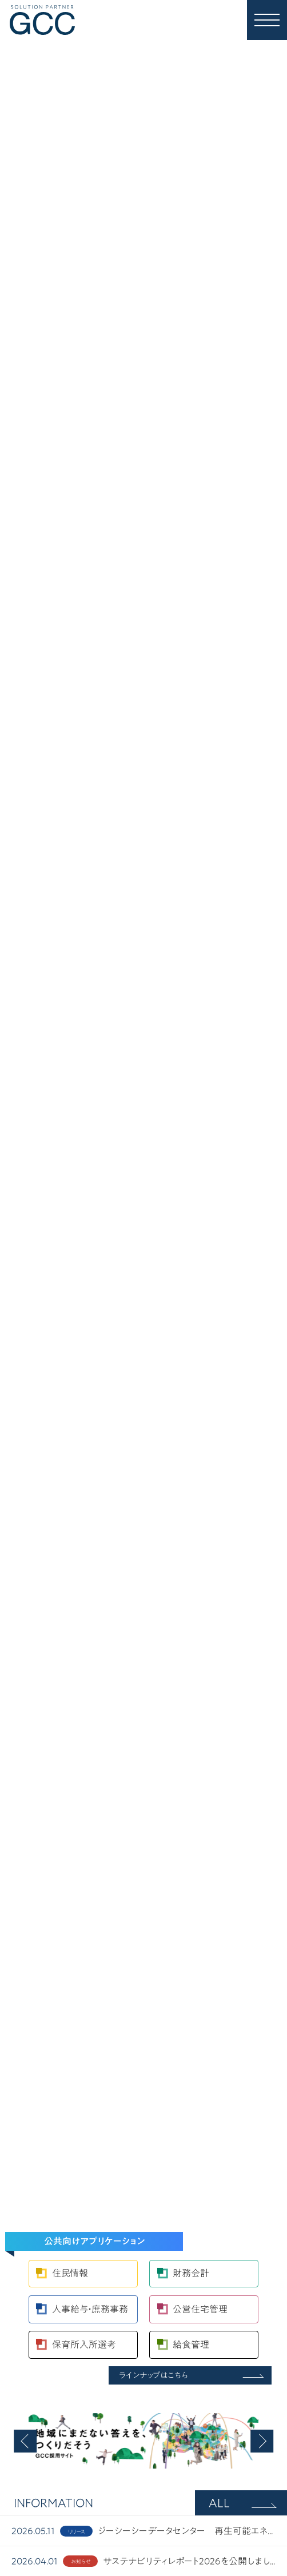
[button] (25, 2441)
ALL (219, 2503)
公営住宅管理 (200, 2309)
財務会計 (191, 2273)
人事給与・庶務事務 (90, 2309)
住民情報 (70, 2273)
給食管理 (191, 2344)
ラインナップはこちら (153, 2375)
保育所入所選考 (84, 2344)
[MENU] (267, 20)
